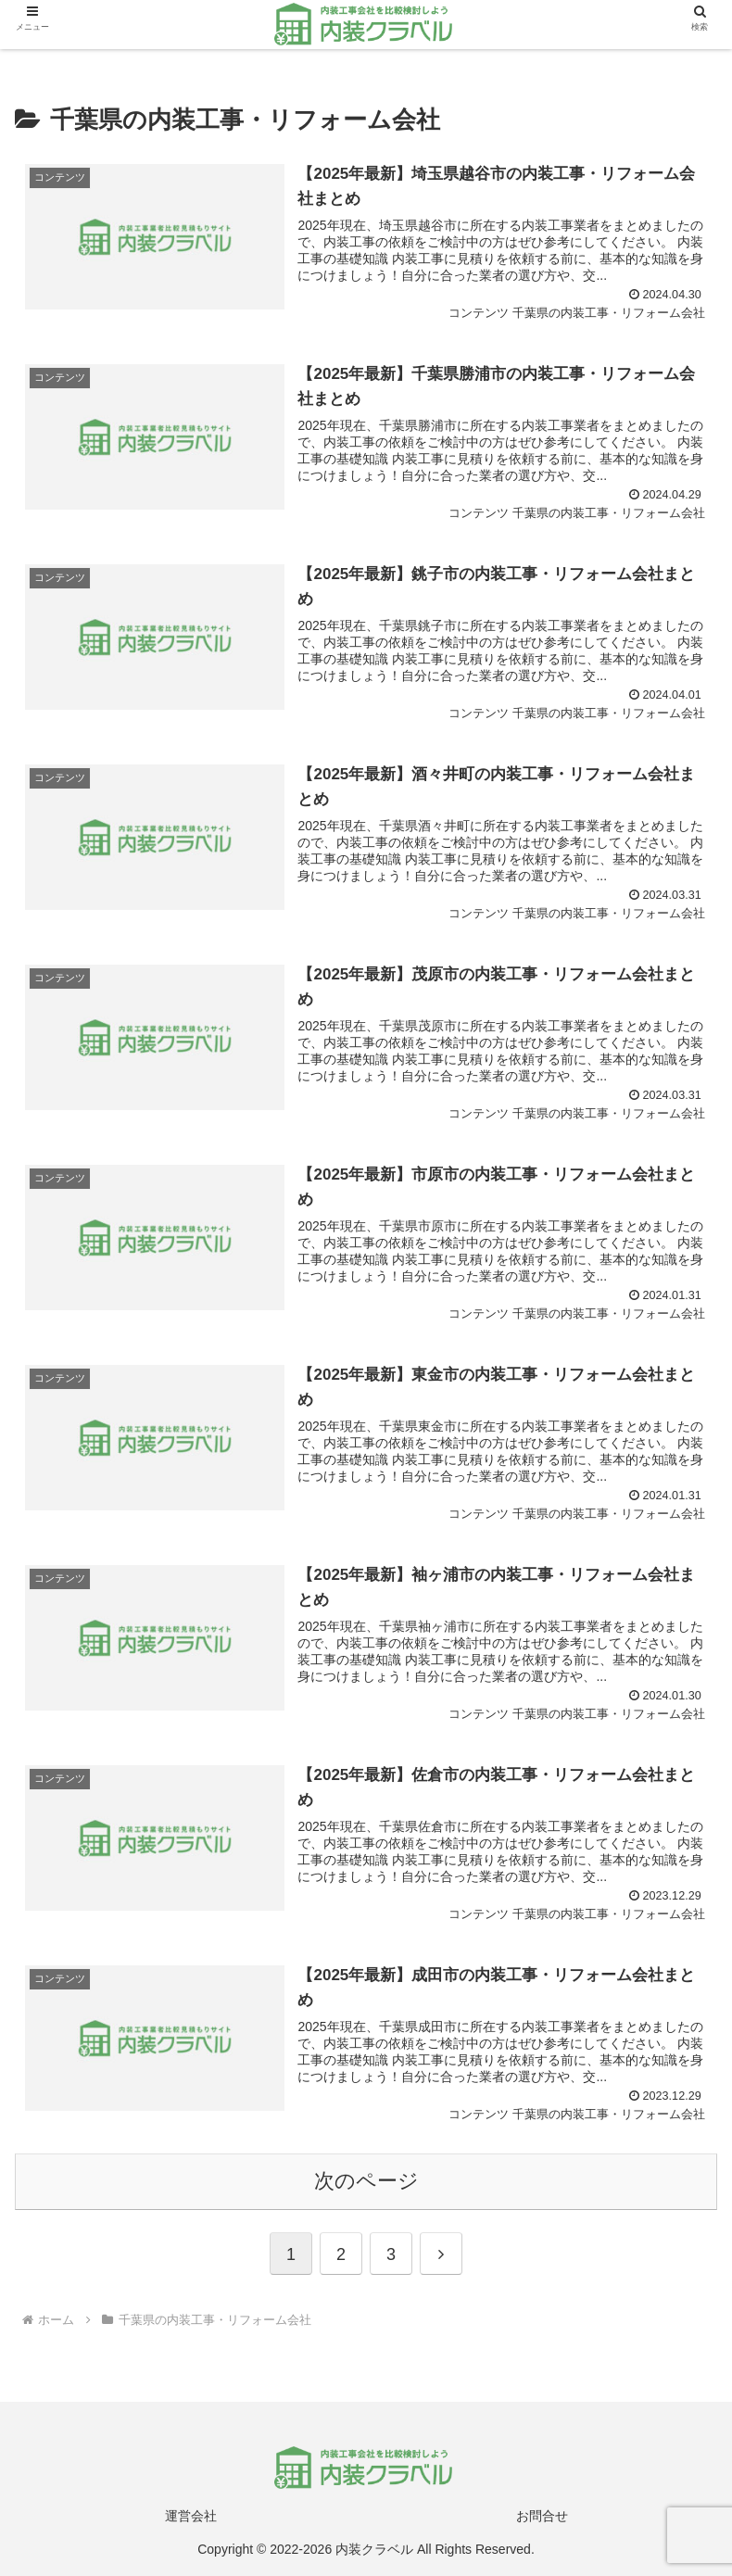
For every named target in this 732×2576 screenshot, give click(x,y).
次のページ (366, 2180)
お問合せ (542, 2515)
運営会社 (191, 2515)
